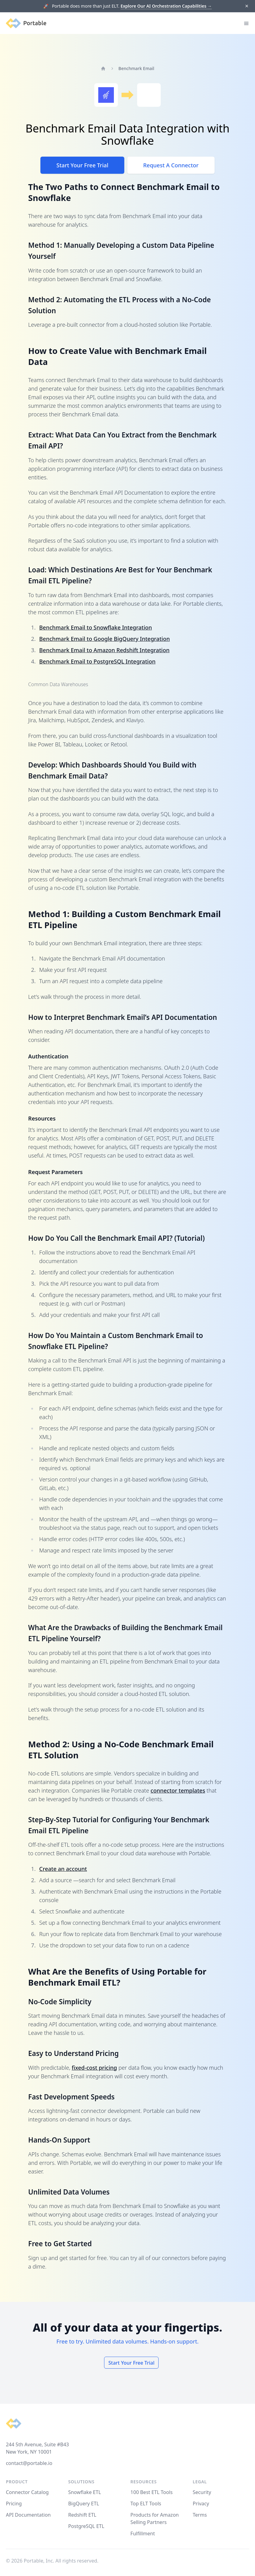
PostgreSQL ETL (86, 2526)
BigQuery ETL (83, 2503)
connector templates (178, 1790)
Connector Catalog (27, 2492)
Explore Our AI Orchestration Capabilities (166, 6)
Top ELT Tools (145, 2503)
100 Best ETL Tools (151, 2492)
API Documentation (28, 2514)
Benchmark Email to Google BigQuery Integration (104, 638)
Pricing (14, 2503)
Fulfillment (142, 2533)
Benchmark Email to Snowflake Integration (95, 627)
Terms (200, 2514)
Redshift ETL (82, 2514)
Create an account (63, 1868)
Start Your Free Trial (82, 165)
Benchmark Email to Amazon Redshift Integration (104, 650)
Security (202, 2492)
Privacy (201, 2503)
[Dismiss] (246, 6)
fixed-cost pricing (94, 2067)
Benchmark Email (136, 68)
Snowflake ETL (84, 2492)
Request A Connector (171, 165)
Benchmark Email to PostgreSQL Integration (97, 661)
